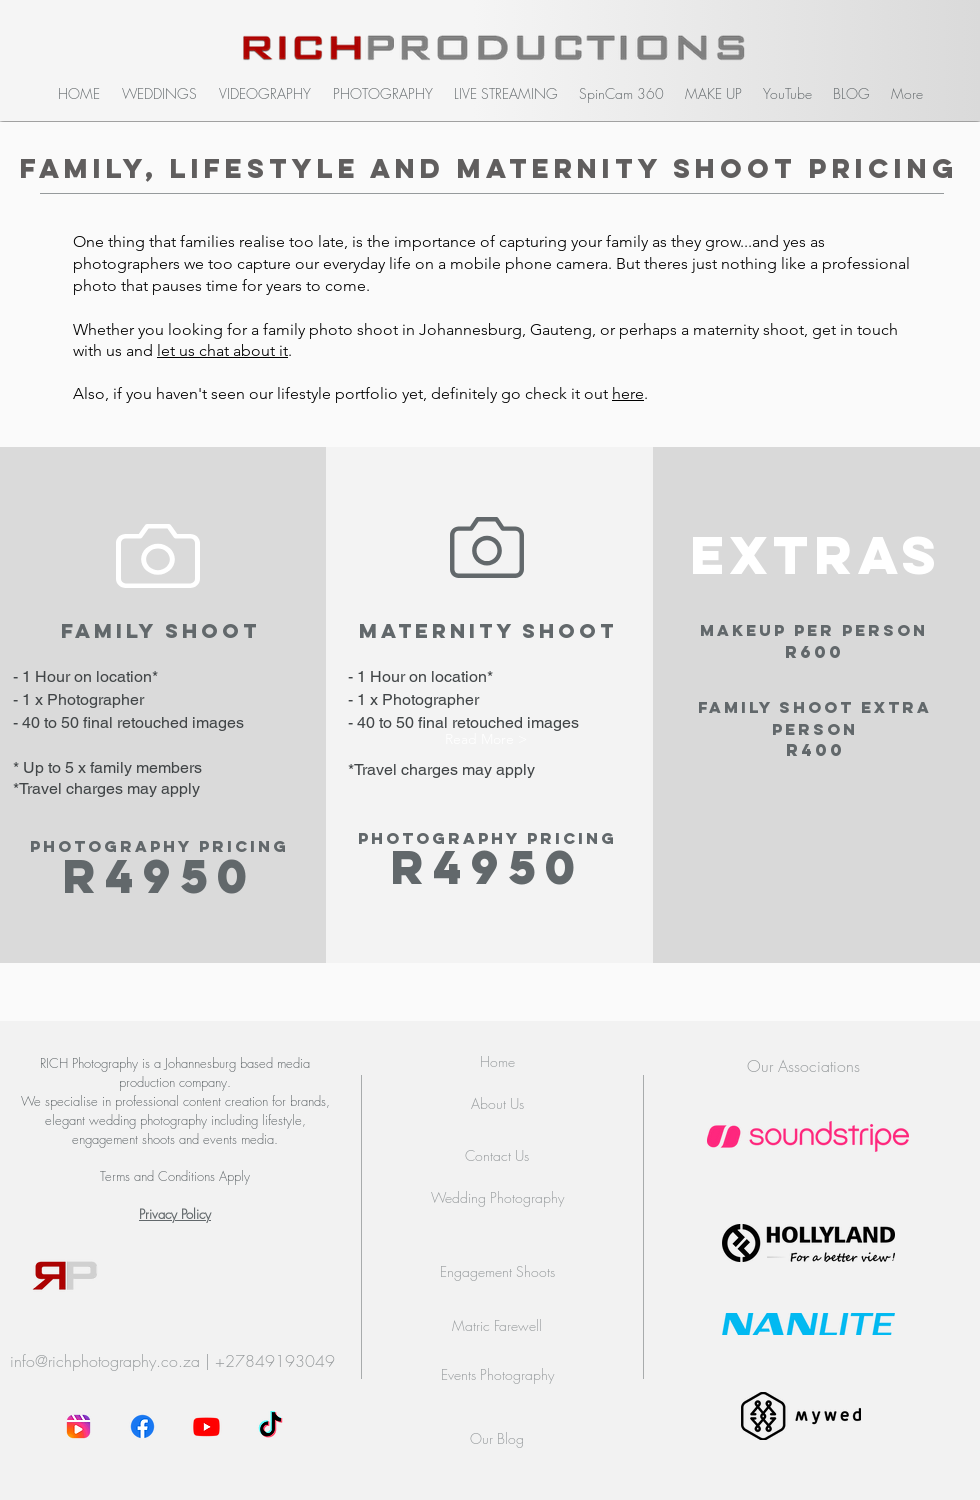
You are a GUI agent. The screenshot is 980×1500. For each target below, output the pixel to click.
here (628, 393)
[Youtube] (206, 1426)
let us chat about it (222, 350)
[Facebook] (142, 1426)
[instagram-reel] (78, 1426)
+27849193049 (275, 1361)
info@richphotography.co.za (105, 1361)
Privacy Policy (175, 1214)
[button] (159, 94)
